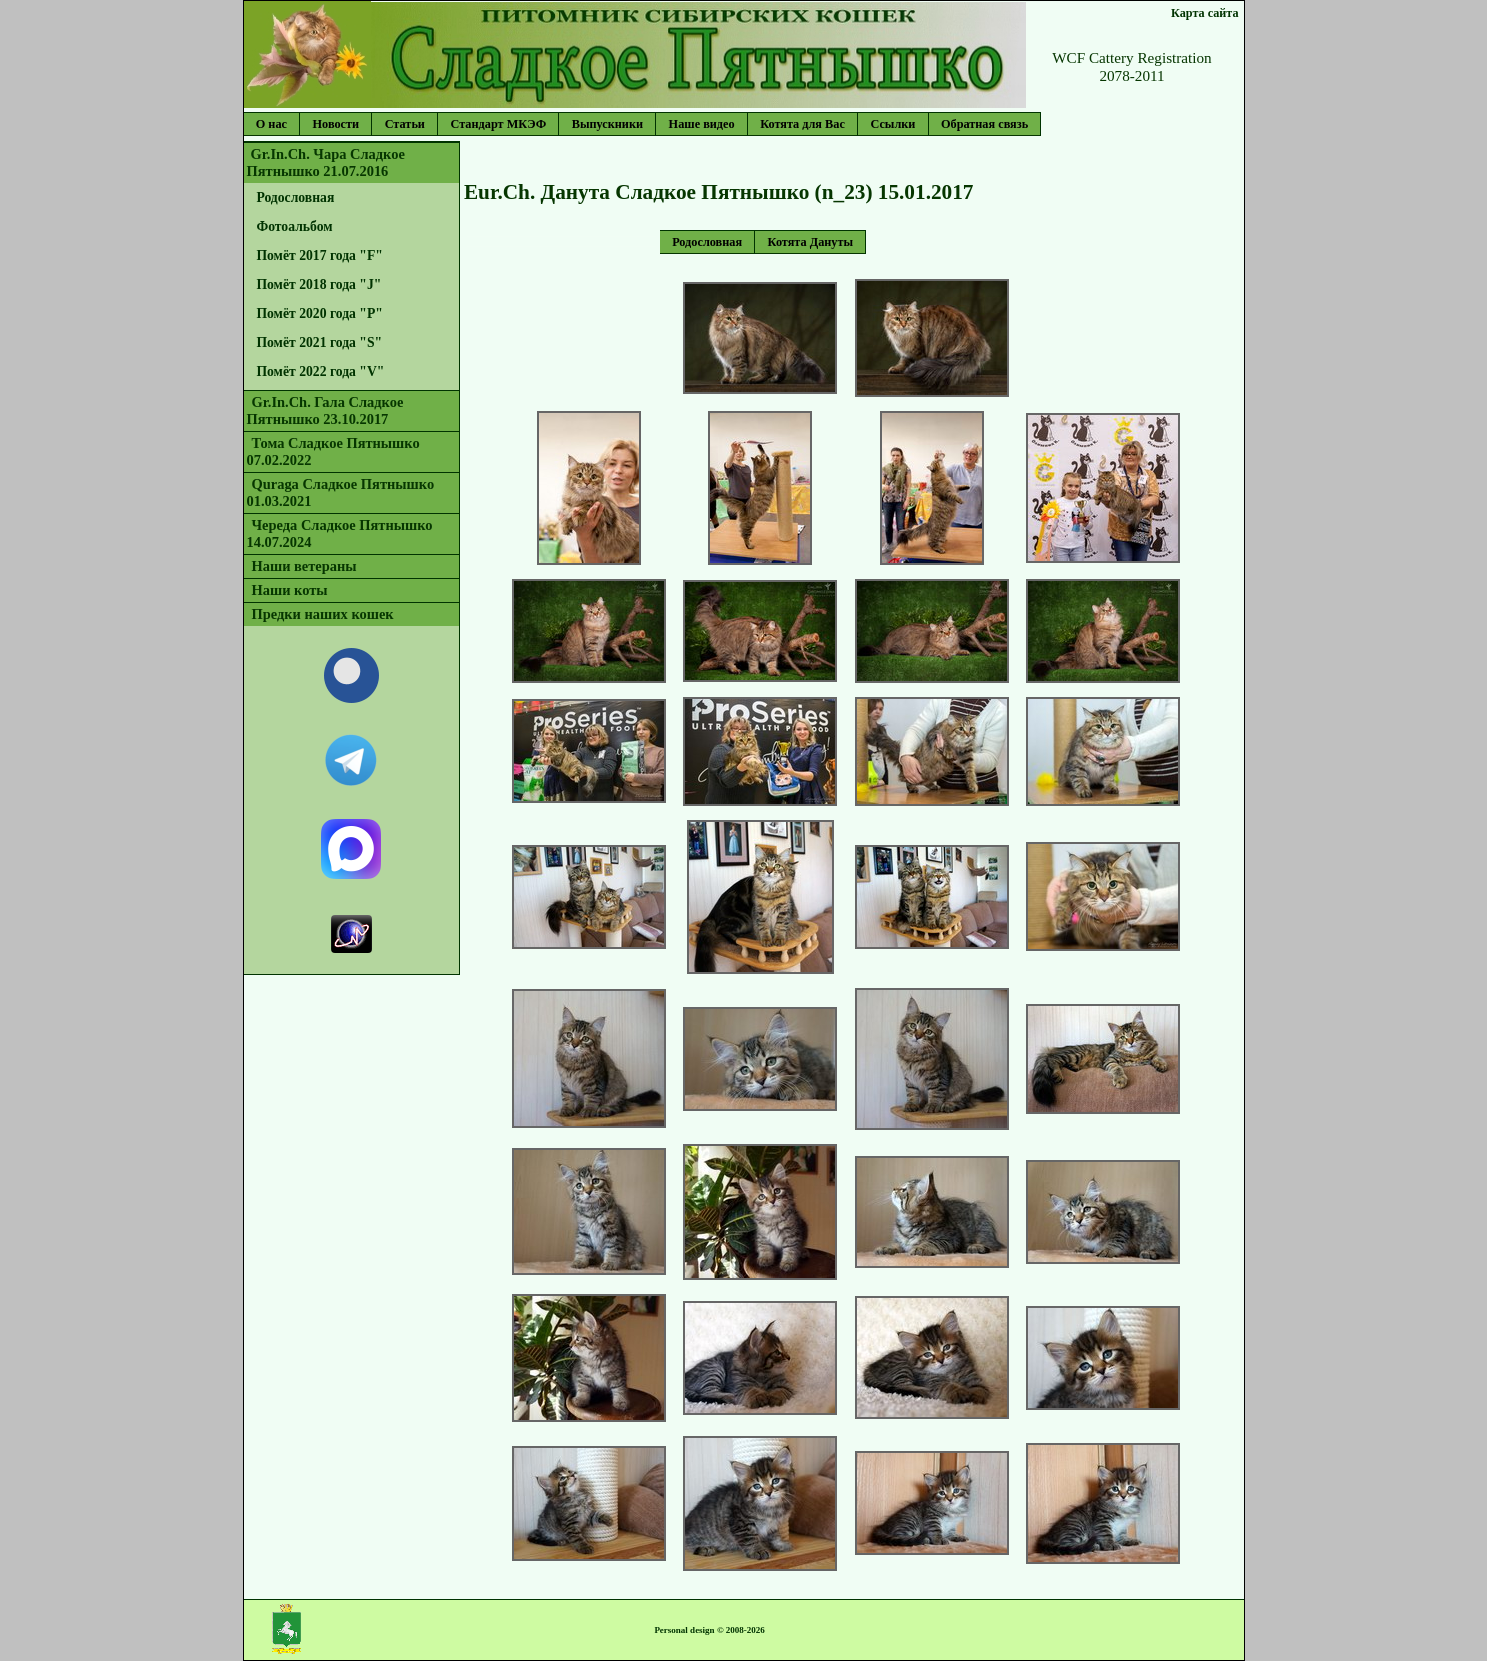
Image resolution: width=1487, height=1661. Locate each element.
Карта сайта (1204, 13)
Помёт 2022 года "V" (320, 371)
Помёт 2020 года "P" (319, 313)
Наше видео (702, 124)
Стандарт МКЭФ (498, 124)
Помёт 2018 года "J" (318, 284)
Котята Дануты (811, 242)
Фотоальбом (294, 226)
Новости (336, 124)
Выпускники (607, 124)
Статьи (405, 124)
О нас (271, 124)
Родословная (295, 197)
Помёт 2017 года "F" (319, 255)
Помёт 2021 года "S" (319, 342)
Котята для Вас (802, 124)
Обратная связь (984, 124)
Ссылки (892, 124)
